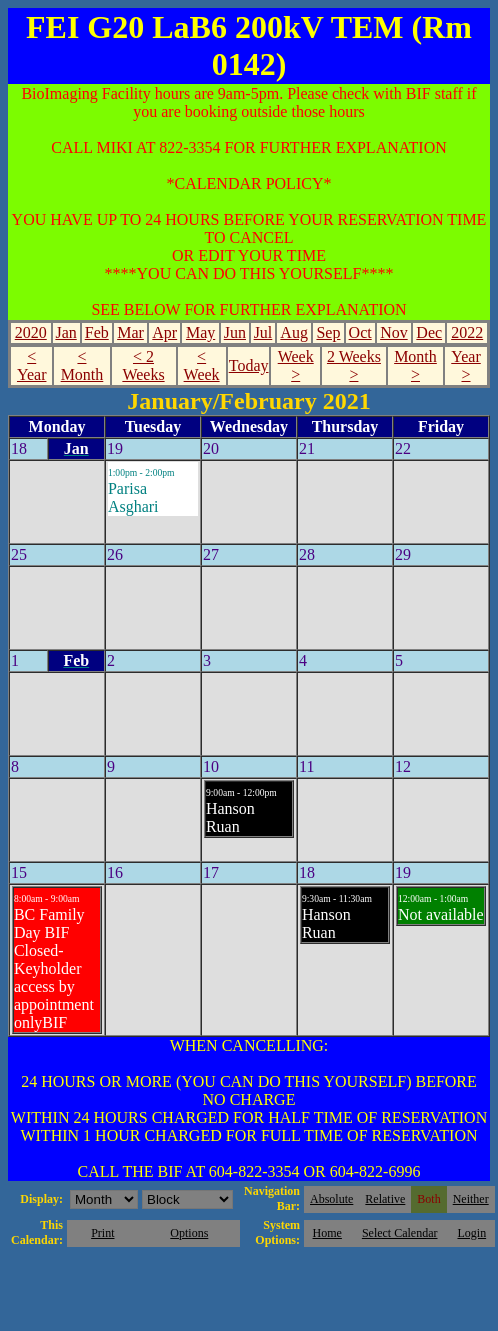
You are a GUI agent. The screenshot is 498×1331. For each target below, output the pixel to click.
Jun (235, 332)
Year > (465, 365)
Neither (471, 1199)
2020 (31, 332)
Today (249, 365)
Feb (97, 332)
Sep (328, 332)
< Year (31, 365)
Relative (385, 1199)
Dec (429, 332)
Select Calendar (400, 1233)
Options (189, 1233)
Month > (415, 365)
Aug (294, 332)
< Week (202, 365)
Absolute (331, 1199)
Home (327, 1233)
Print (102, 1233)
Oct (360, 332)
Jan (65, 332)
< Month (82, 365)
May (200, 332)
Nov (394, 332)
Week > (296, 365)
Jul (263, 332)
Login (471, 1233)
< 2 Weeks (143, 365)
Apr (164, 332)
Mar (130, 332)
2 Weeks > (354, 365)
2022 (467, 332)
